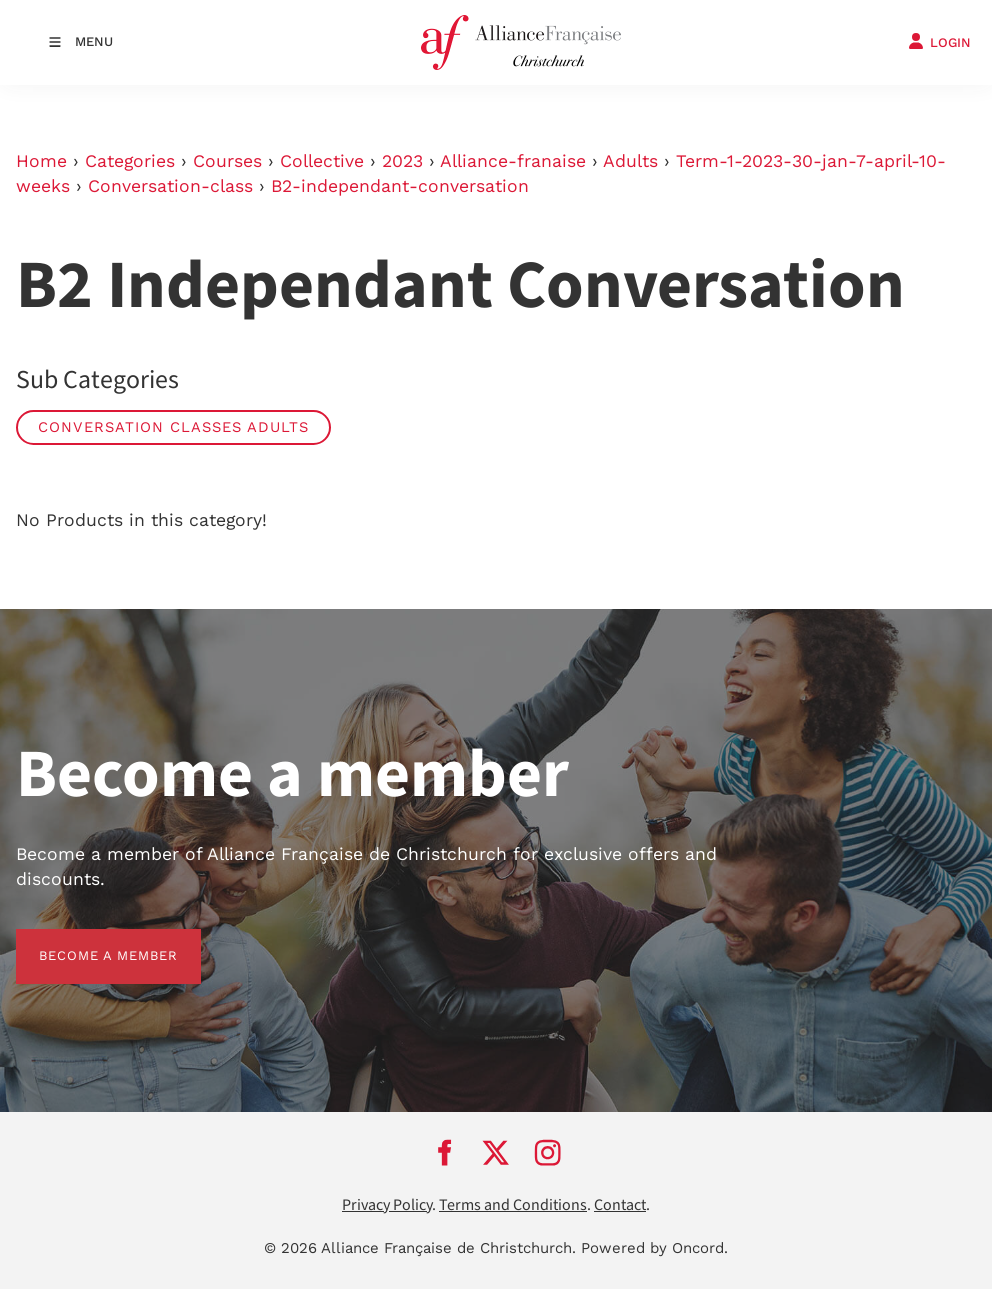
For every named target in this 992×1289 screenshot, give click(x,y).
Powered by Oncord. (654, 1248)
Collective (322, 161)
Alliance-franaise (513, 161)
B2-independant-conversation (400, 186)
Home (41, 161)
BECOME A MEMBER (85, 940)
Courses (227, 161)
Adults (630, 161)
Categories (130, 161)
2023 (402, 161)
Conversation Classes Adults (173, 427)
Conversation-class (170, 186)
